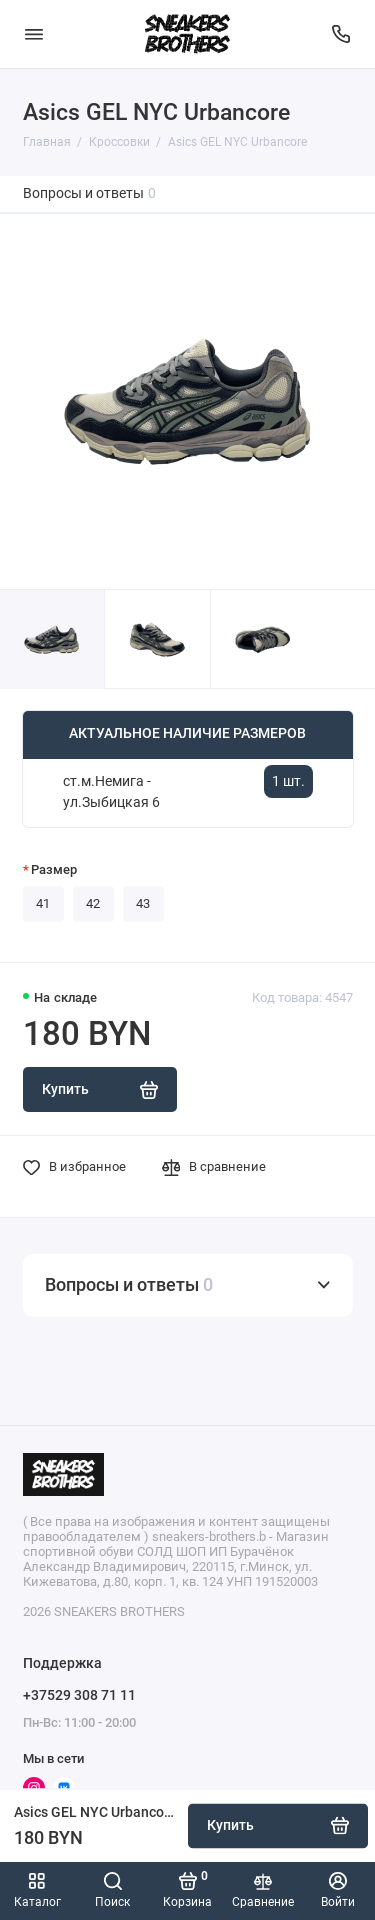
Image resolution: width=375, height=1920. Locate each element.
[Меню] (34, 34)
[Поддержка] (342, 34)
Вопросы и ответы (90, 193)
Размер (54, 869)
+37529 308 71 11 (79, 1695)
